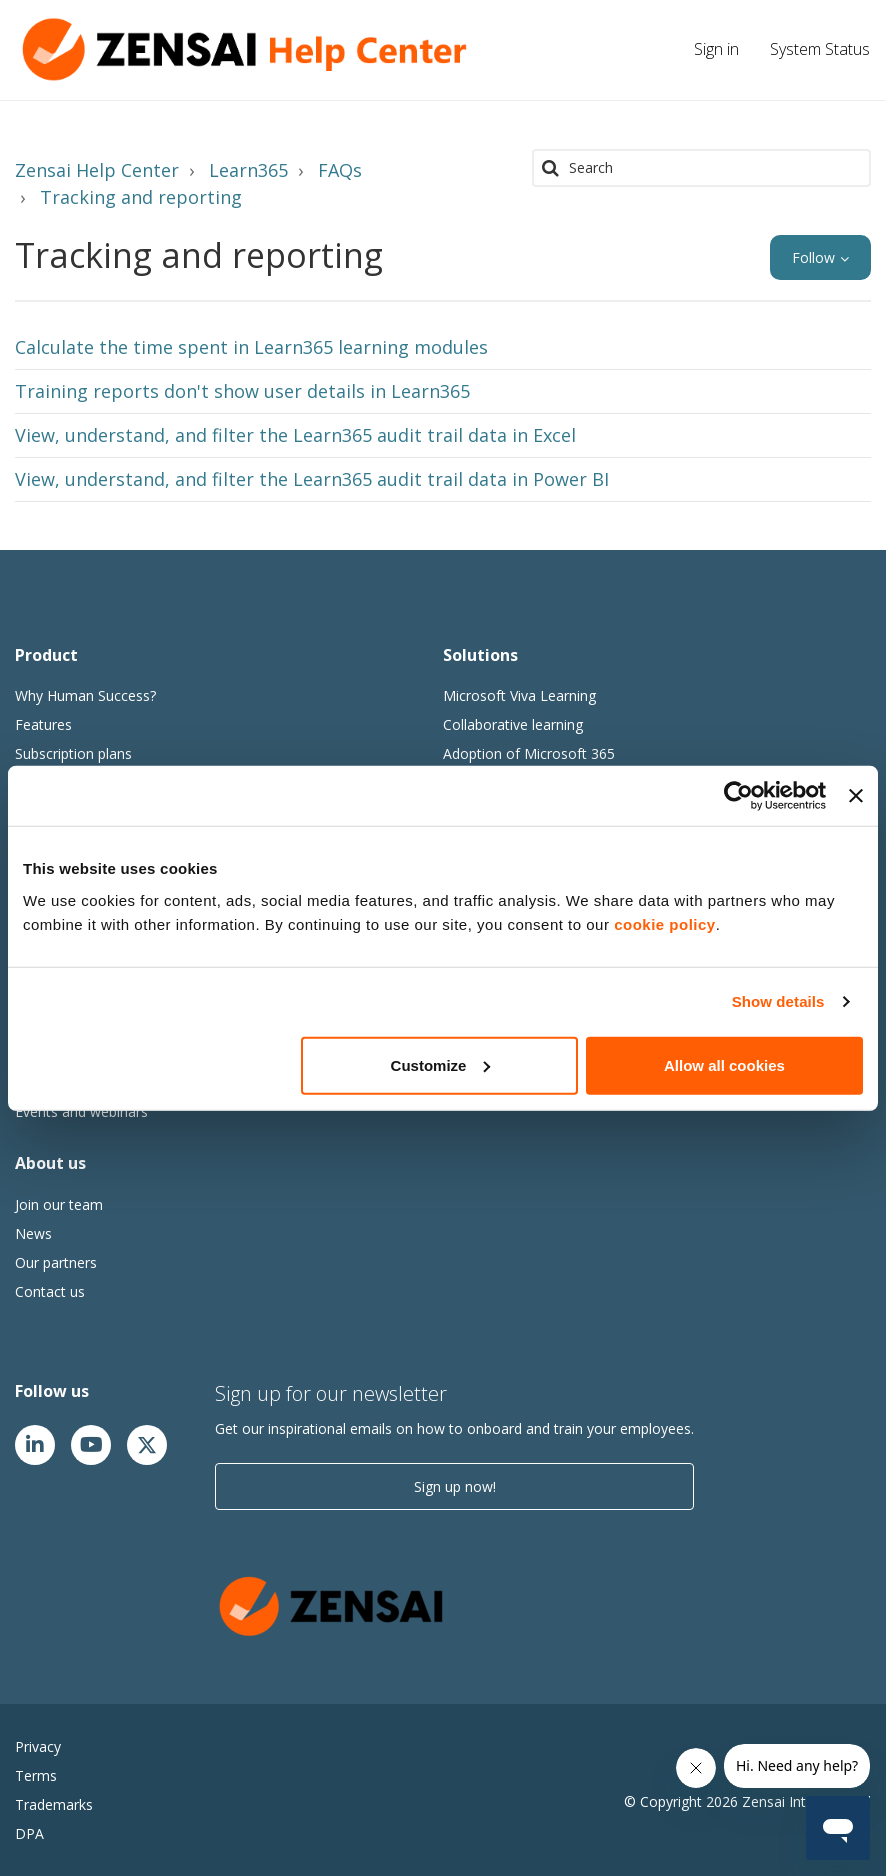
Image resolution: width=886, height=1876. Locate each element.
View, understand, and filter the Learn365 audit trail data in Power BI (312, 479)
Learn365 (248, 170)
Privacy (38, 1746)
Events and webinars (81, 1111)
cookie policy (665, 923)
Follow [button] (813, 257)
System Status (820, 49)
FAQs (340, 170)
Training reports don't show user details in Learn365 (242, 391)
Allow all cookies (724, 1064)
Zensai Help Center (97, 170)
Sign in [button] (716, 49)
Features (43, 724)
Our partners (56, 1262)
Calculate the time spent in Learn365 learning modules (251, 347)
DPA (29, 1833)
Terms (36, 1775)
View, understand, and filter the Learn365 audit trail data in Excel (295, 435)
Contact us (50, 1291)
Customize (441, 1064)
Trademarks (54, 1804)
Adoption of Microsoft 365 (529, 753)
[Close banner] (856, 796)
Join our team (59, 1204)
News (33, 1233)
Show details (778, 1001)
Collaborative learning (513, 724)
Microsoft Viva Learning (519, 695)
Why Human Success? (85, 695)
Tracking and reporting (141, 197)
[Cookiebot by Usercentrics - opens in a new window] (738, 796)
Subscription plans (73, 753)
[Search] (701, 168)
